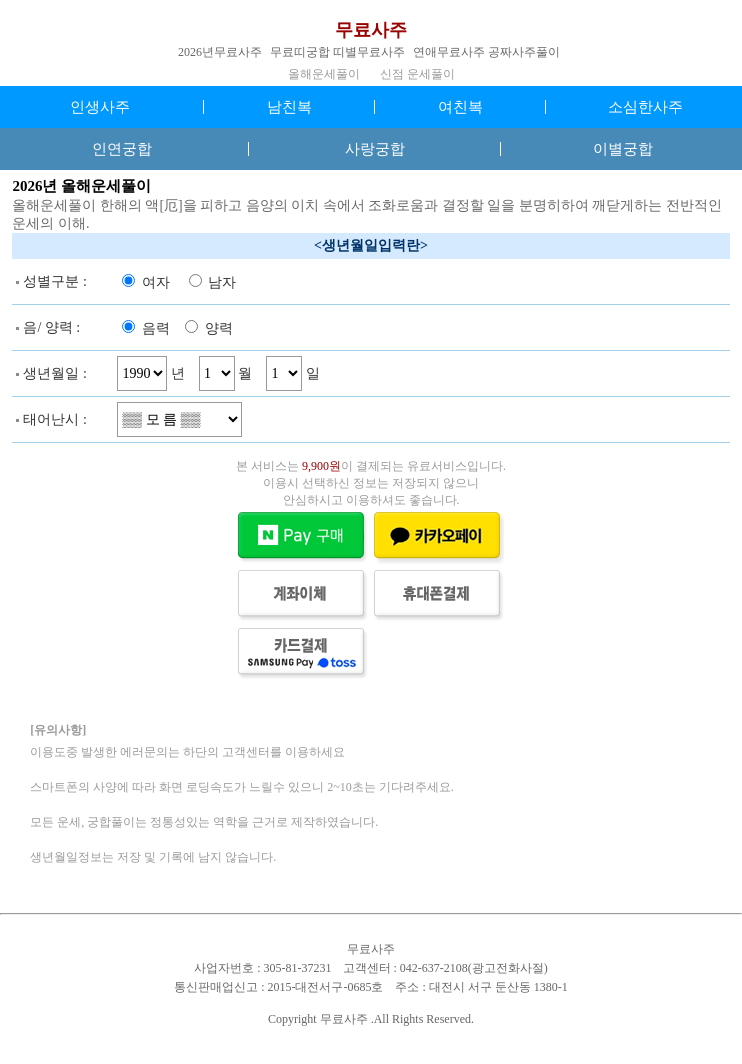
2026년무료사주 (220, 52)
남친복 (289, 107)
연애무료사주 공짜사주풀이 (486, 52)
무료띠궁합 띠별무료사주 (337, 52)
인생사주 (100, 107)
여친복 (460, 107)
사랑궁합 (375, 149)
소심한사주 (645, 107)
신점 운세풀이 (417, 74)
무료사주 (371, 30)
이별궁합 (623, 149)
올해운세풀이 (324, 74)
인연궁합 (122, 149)
